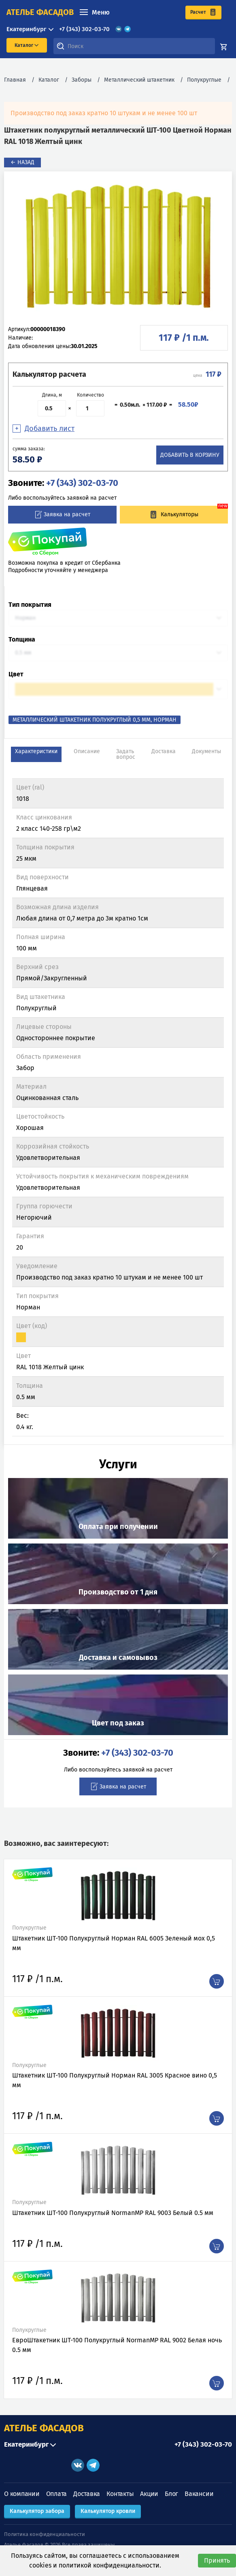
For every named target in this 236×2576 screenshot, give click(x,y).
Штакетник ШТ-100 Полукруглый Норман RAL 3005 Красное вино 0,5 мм (114, 2080)
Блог (171, 2494)
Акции (149, 2494)
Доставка (86, 2494)
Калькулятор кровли (108, 2511)
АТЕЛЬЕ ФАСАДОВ (44, 2428)
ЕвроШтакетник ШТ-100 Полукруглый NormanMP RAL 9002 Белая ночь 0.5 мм (117, 2345)
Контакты (120, 2494)
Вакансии (199, 2494)
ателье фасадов (40, 12)
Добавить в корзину (189, 455)
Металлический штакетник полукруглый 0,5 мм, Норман (94, 719)
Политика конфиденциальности (44, 2534)
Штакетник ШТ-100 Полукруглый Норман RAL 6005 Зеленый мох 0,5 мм (113, 1943)
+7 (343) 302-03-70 (84, 29)
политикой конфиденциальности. (110, 2565)
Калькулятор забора (37, 2511)
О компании (22, 2494)
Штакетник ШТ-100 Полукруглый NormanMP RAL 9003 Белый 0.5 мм (112, 2213)
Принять (217, 2560)
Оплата (56, 2494)
